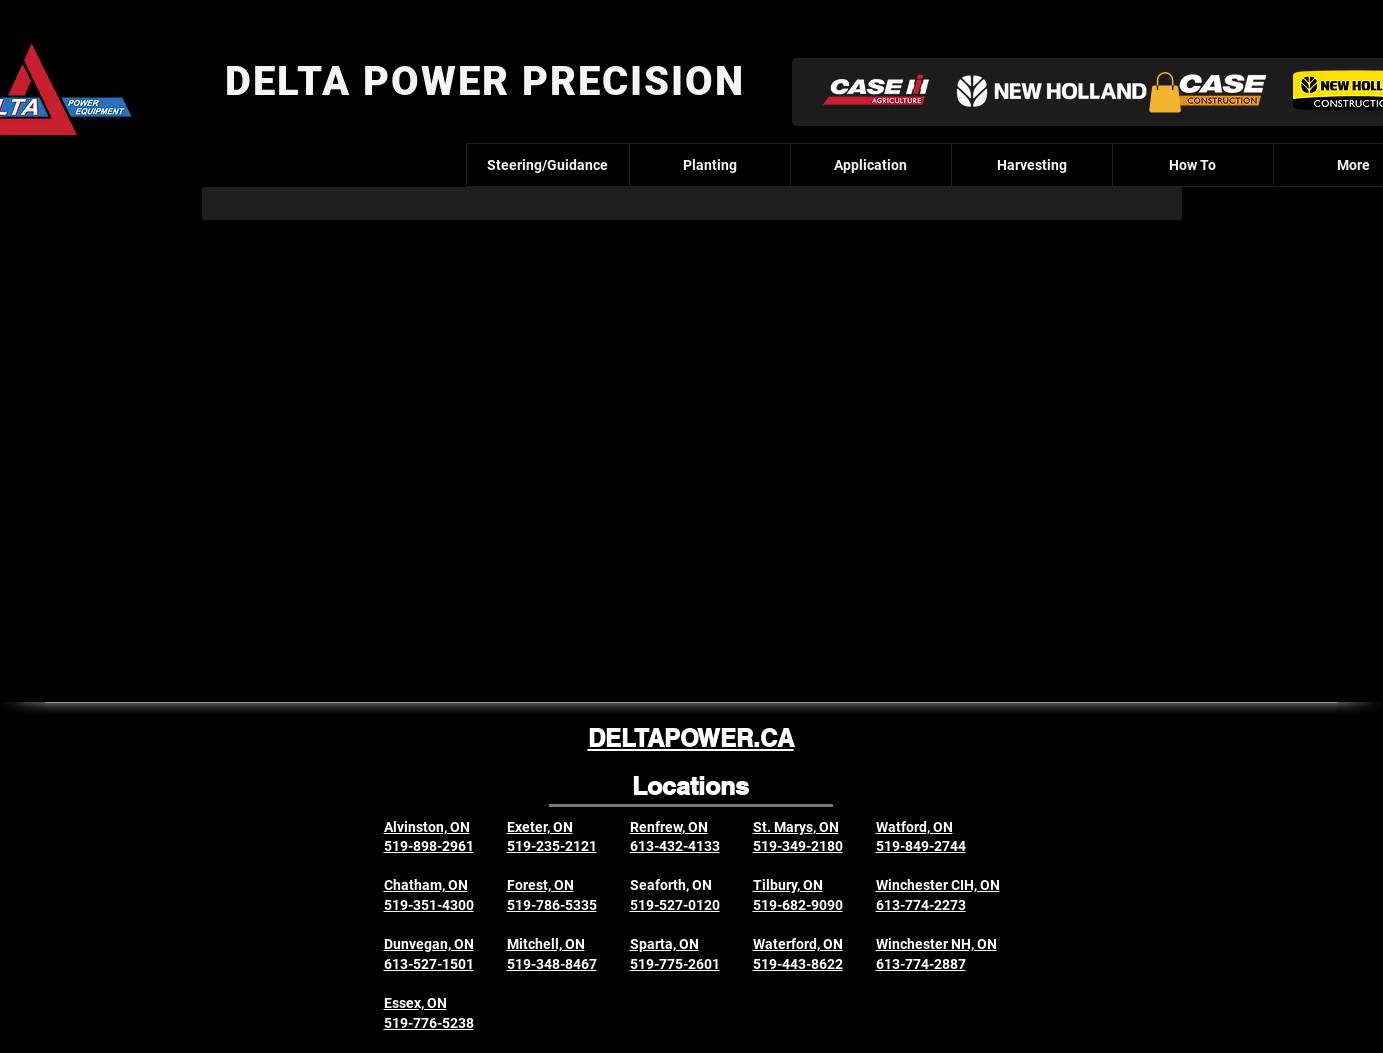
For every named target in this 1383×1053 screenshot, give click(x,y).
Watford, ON (914, 827)
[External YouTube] (691, 437)
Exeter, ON (540, 827)
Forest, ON (540, 885)
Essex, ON (415, 1003)
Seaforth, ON (671, 885)
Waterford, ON (798, 944)
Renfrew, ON (669, 827)
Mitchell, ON (546, 944)
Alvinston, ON (427, 827)
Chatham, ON (426, 885)
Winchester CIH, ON (938, 885)
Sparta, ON (664, 944)
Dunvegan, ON (429, 944)
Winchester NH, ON (936, 944)
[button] (1165, 92)
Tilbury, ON (788, 885)
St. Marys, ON (796, 827)
